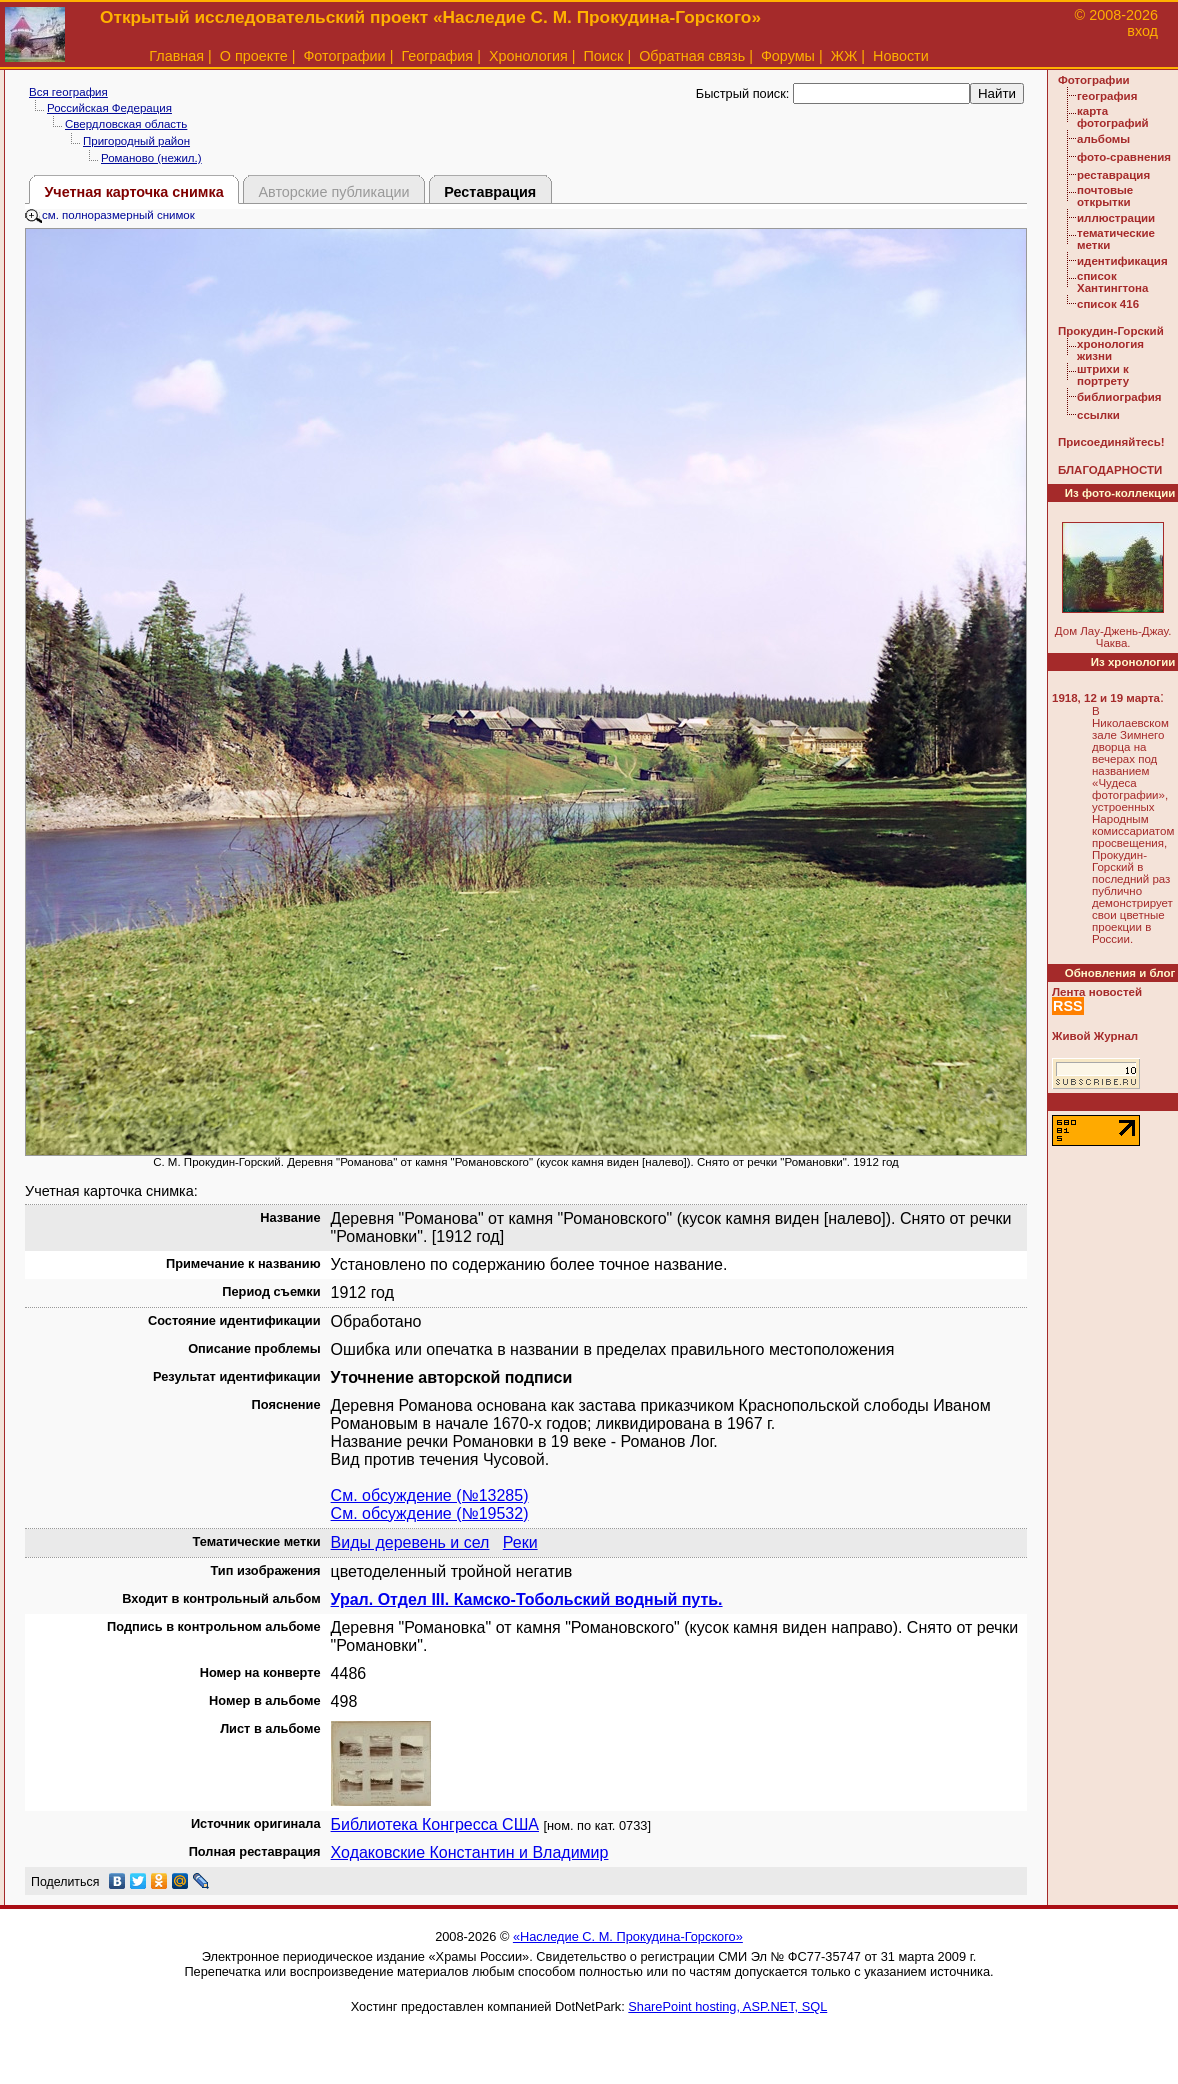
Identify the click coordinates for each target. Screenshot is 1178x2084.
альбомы (1103, 139)
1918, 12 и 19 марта (1106, 698)
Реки (520, 1542)
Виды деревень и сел (410, 1542)
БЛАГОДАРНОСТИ (1110, 470)
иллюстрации (1116, 218)
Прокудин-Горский (1111, 331)
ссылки (1098, 415)
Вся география (68, 92)
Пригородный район (136, 141)
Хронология (528, 56)
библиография (1119, 397)
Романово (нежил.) (151, 158)
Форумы (788, 56)
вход (1142, 31)
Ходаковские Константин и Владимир (470, 1852)
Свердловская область (126, 124)
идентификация (1122, 261)
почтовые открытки (1105, 196)
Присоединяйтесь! (1111, 442)
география (1107, 96)
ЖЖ (844, 56)
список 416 (1108, 304)
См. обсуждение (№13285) (430, 1495)
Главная (176, 56)
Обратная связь (692, 56)
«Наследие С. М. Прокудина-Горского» (628, 1936)
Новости (901, 56)
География (437, 56)
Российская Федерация (109, 108)
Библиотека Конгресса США (435, 1824)
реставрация (1113, 175)
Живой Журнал (1095, 1036)
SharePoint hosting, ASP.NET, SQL (727, 2006)
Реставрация (490, 192)
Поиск (604, 56)
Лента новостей (1097, 992)
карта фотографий (1113, 117)
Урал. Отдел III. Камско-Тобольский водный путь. (527, 1599)
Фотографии (344, 56)
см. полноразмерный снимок (110, 215)
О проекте (254, 56)
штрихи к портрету (1103, 375)
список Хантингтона (1112, 282)
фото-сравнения (1124, 157)
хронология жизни (1110, 350)
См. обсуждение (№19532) (430, 1513)
